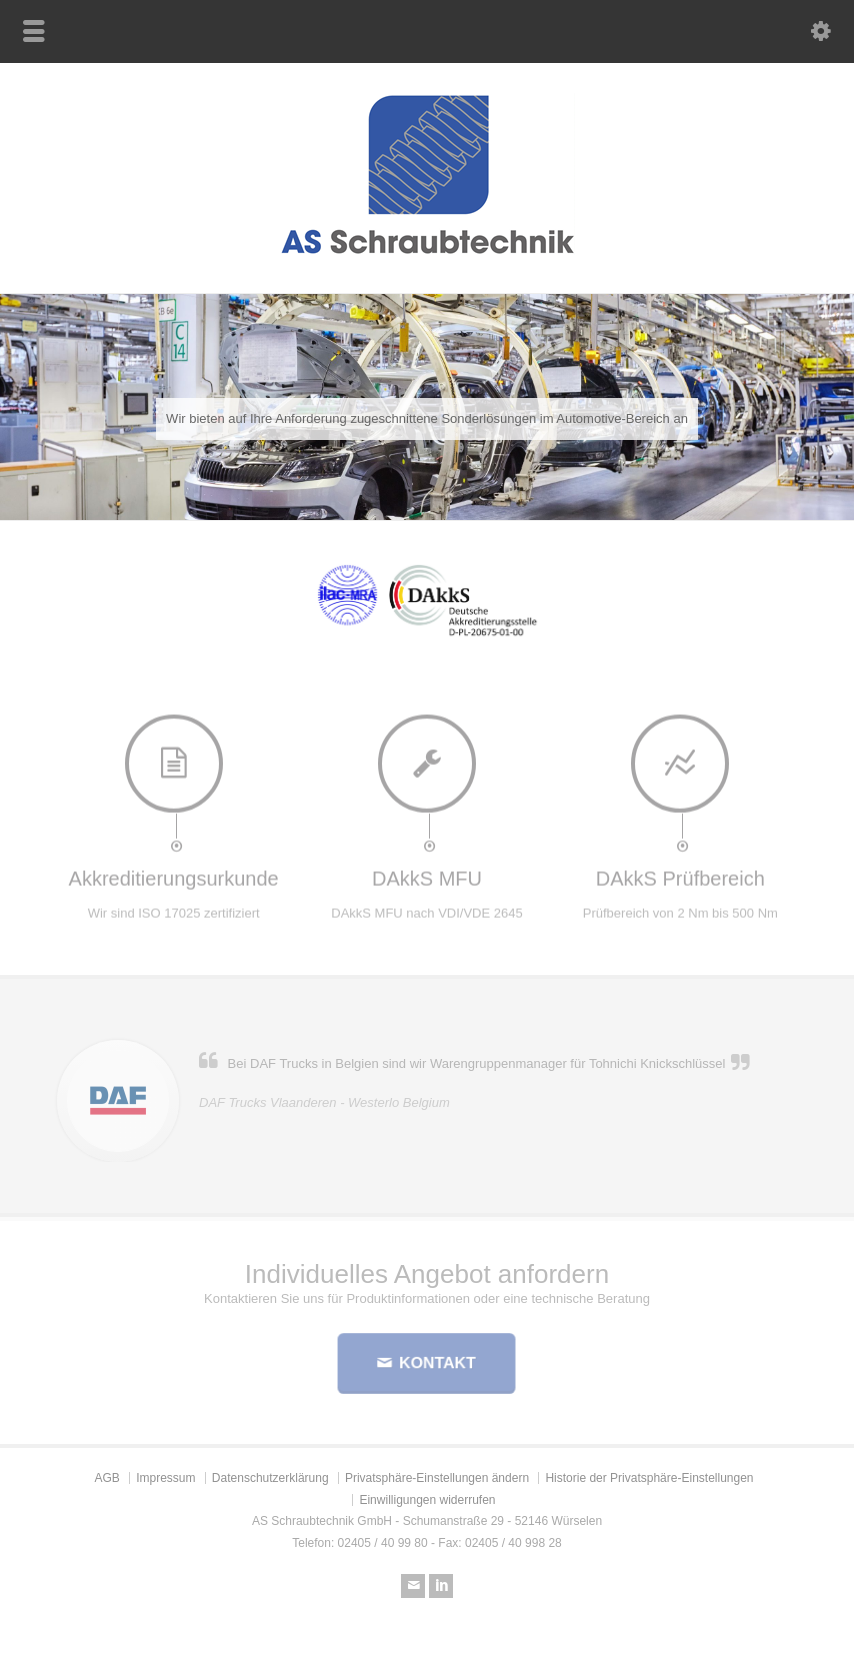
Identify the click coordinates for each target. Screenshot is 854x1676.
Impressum (165, 1478)
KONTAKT (436, 1363)
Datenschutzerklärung (270, 1478)
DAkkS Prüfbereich (680, 873)
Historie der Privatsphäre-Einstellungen (649, 1478)
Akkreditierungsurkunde (174, 873)
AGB (106, 1478)
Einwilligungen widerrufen (427, 1500)
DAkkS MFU (427, 873)
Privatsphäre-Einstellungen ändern (437, 1478)
